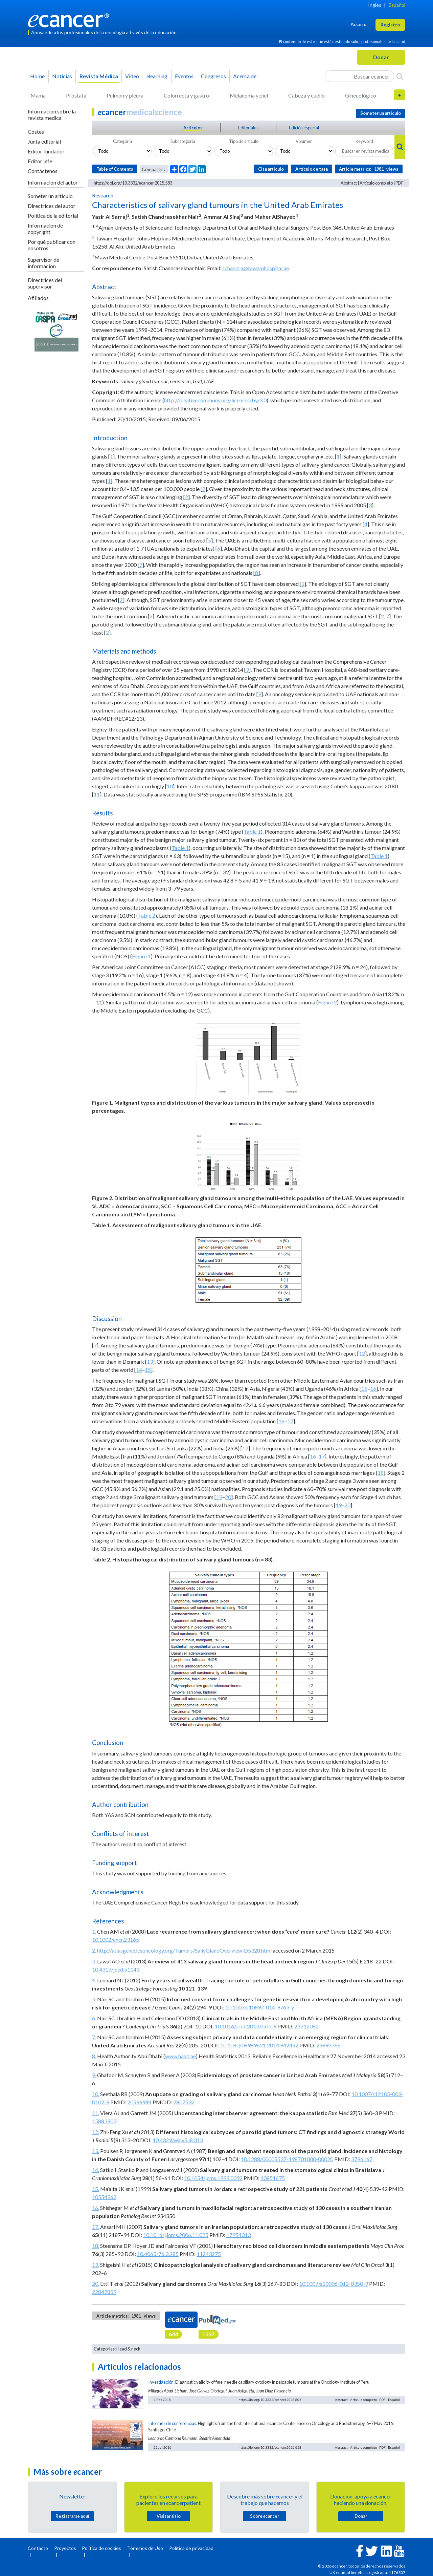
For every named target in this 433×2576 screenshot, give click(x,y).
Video (132, 76)
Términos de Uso (145, 2548)
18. (95, 2245)
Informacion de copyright (45, 228)
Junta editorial (44, 141)
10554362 (104, 2197)
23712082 (306, 2026)
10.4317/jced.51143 (115, 1969)
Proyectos (65, 2548)
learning (156, 76)
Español (397, 5)
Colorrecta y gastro (186, 95)
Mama (38, 95)
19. (95, 2264)
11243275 (209, 2254)
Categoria (122, 141)
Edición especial (304, 127)
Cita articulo (271, 169)
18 (381, 1472)
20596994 (139, 2102)
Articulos (192, 127)
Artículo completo (376, 183)
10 (170, 786)
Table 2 (146, 915)
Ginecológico (360, 95)
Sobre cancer (264, 2516)
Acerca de (244, 76)
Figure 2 (327, 1002)
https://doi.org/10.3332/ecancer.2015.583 (133, 183)
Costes (36, 131)
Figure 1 (141, 956)
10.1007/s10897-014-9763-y (259, 2007)
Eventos (184, 76)
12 (362, 1353)
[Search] (399, 76)
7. (94, 2037)
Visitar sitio (169, 2516)
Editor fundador (46, 151)
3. (94, 1961)
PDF (399, 183)
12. (95, 2132)
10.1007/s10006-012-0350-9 (333, 2283)
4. (94, 1980)
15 (148, 1369)
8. (94, 2056)
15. (95, 2189)
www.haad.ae (180, 2056)
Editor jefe (40, 161)
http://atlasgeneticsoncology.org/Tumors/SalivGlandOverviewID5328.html (184, 1950)
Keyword (364, 141)
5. (94, 1999)
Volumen (304, 141)
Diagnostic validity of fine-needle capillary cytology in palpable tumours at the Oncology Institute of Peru (272, 2382)
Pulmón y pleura (125, 95)
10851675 (272, 2178)
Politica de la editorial (53, 215)
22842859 (104, 2291)
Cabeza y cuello (306, 95)
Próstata (76, 95)
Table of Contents (114, 169)
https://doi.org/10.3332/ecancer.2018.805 (269, 2400)
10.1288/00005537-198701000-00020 (287, 2159)
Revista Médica (98, 76)
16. (95, 2208)
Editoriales (248, 127)
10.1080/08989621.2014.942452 (259, 2045)
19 (219, 1497)
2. (94, 1950)
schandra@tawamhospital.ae (255, 268)
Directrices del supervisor (45, 283)
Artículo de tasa (311, 169)
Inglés (374, 5)
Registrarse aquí (72, 2516)
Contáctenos (43, 171)
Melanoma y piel (249, 95)
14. (95, 2170)
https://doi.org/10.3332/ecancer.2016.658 (269, 2447)
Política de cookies (101, 2548)
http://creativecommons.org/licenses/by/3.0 (215, 400)
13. (95, 2151)
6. (94, 2018)
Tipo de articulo (243, 141)
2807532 (184, 2102)
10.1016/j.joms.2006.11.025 (175, 2235)
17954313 (238, 2235)
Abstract (349, 183)
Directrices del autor (51, 206)
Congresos (213, 76)
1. (94, 1931)
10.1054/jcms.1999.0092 (213, 2178)
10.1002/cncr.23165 (115, 1939)
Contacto (38, 2548)
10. (95, 2094)
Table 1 (252, 831)
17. (95, 2226)
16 (373, 1388)
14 (139, 1369)
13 (150, 1361)
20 (228, 1497)
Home (37, 76)
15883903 (104, 2121)
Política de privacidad (191, 2548)
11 (97, 794)
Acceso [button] (358, 24)
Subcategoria (182, 141)
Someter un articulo (50, 196)
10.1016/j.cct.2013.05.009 (245, 2026)
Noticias (62, 76)
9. (94, 2075)
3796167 (361, 2159)
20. (95, 2283)
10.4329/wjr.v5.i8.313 (178, 2140)
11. (95, 2113)
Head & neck (128, 2348)
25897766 (328, 2045)
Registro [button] (390, 24)
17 (290, 1421)
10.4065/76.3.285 (158, 2254)
